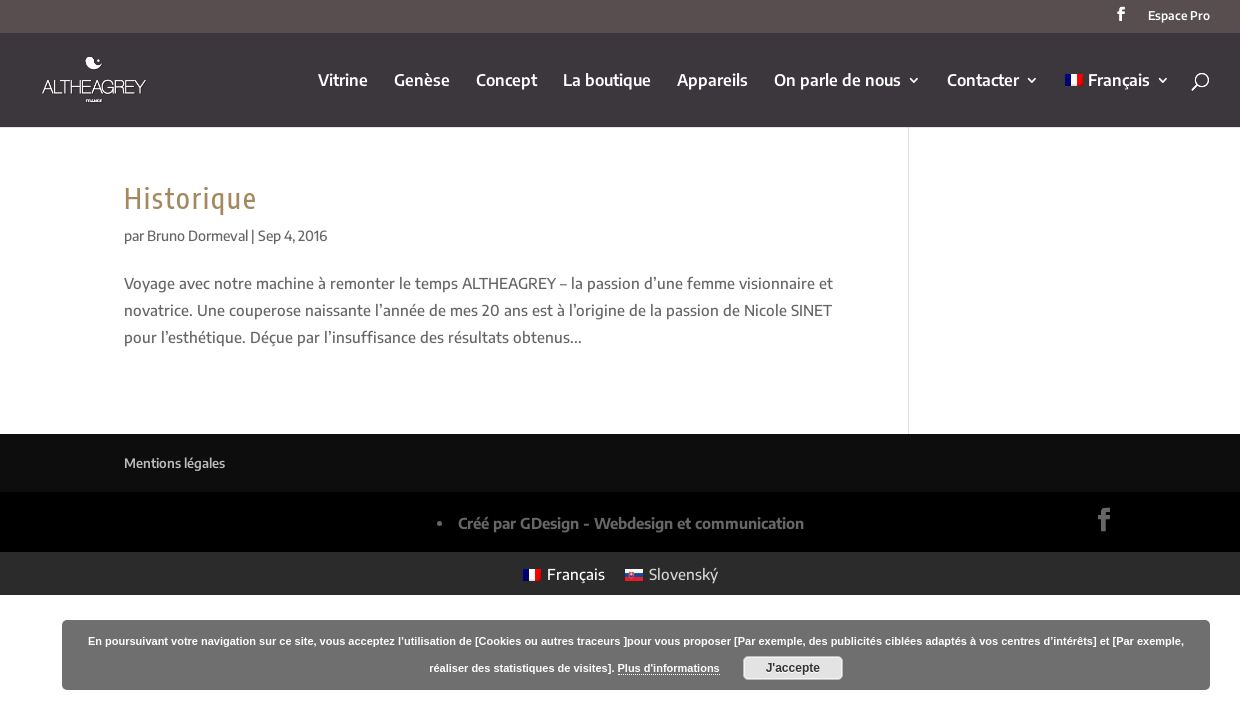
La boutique (607, 81)
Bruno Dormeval (197, 235)
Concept (506, 81)
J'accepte (793, 668)
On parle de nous (837, 81)
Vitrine (343, 81)
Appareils (712, 81)
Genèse (422, 81)
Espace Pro (1179, 16)
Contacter (983, 81)
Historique (191, 197)
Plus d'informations (669, 668)
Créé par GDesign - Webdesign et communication (631, 523)
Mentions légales (174, 463)
